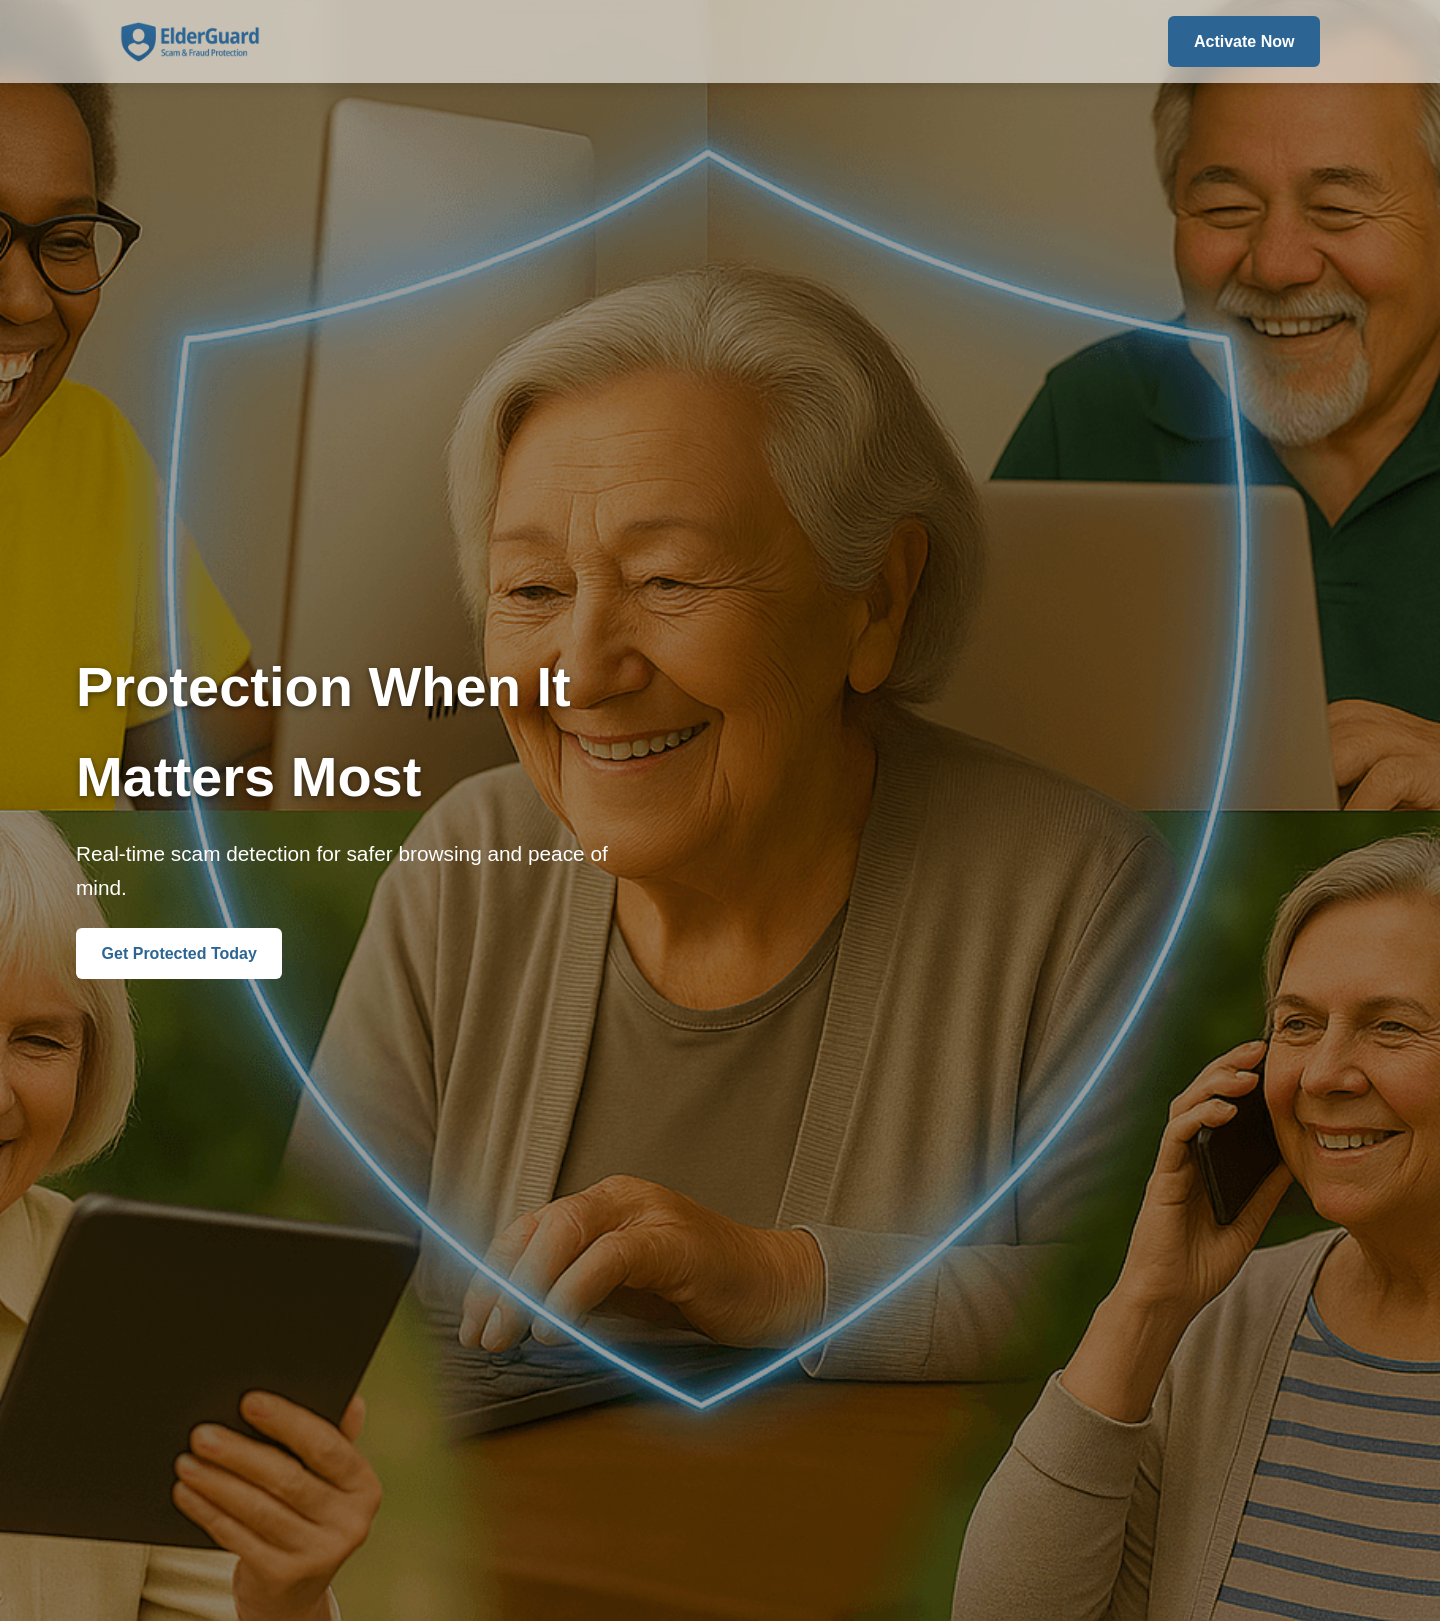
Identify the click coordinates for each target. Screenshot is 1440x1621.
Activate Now (1244, 41)
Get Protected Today (179, 953)
